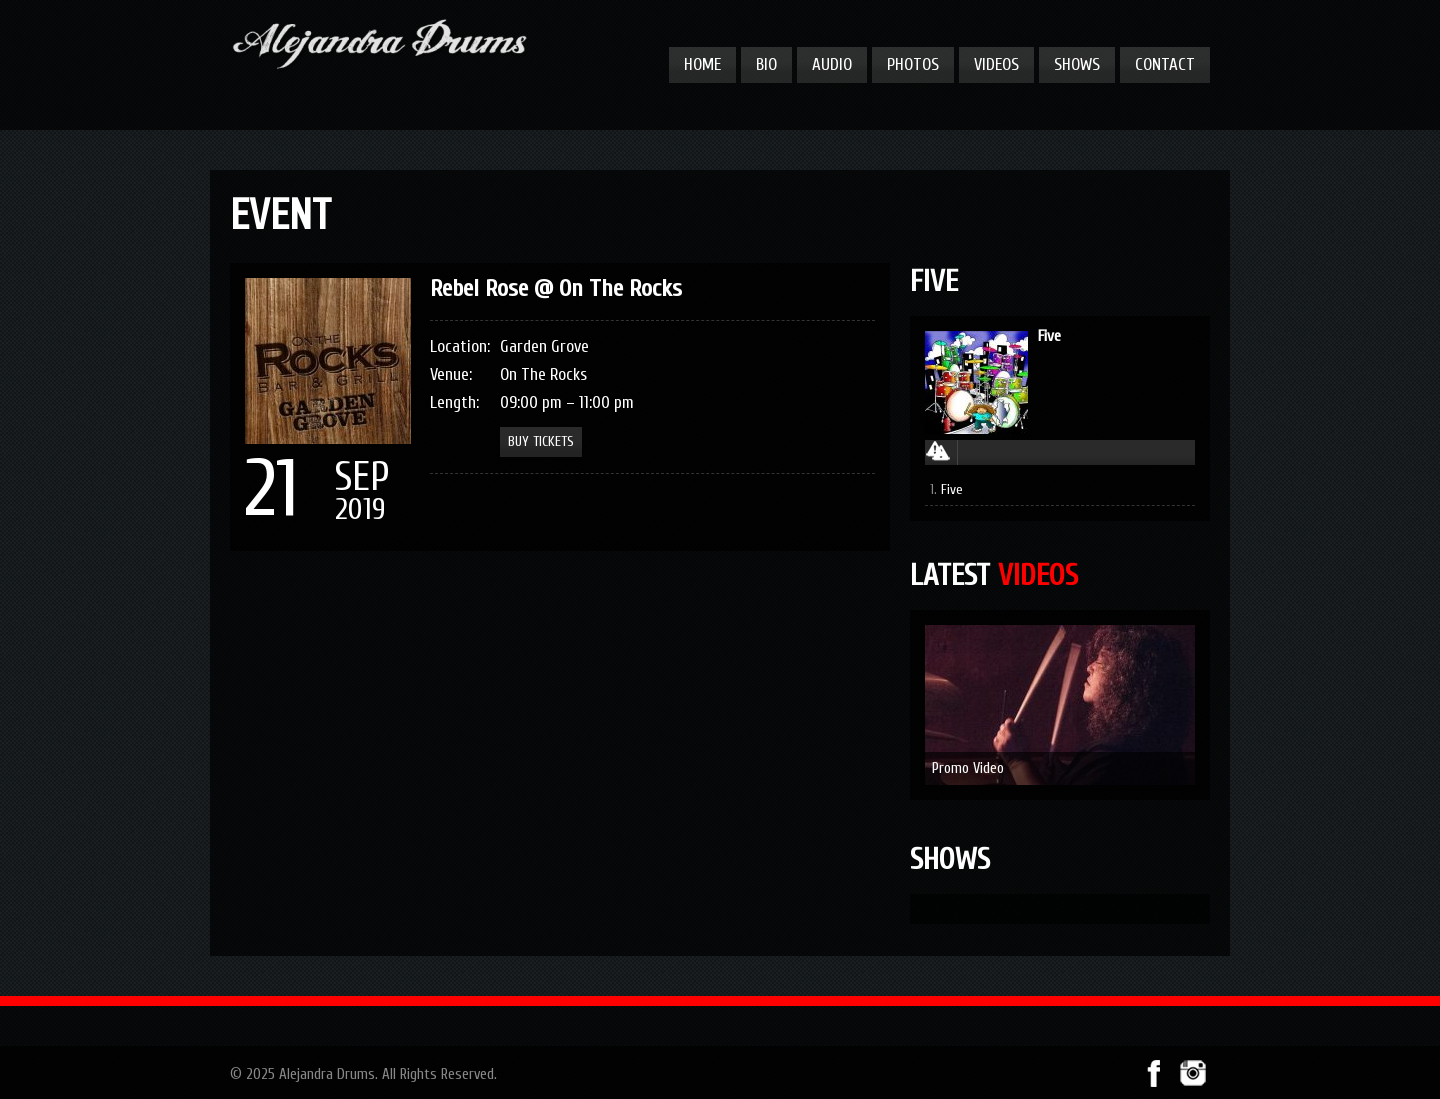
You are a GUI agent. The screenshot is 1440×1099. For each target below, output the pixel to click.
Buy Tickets (541, 441)
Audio (832, 64)
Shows (1077, 64)
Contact (1165, 64)
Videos (996, 64)
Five (1049, 336)
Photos (913, 64)
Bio (766, 64)
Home (702, 64)
